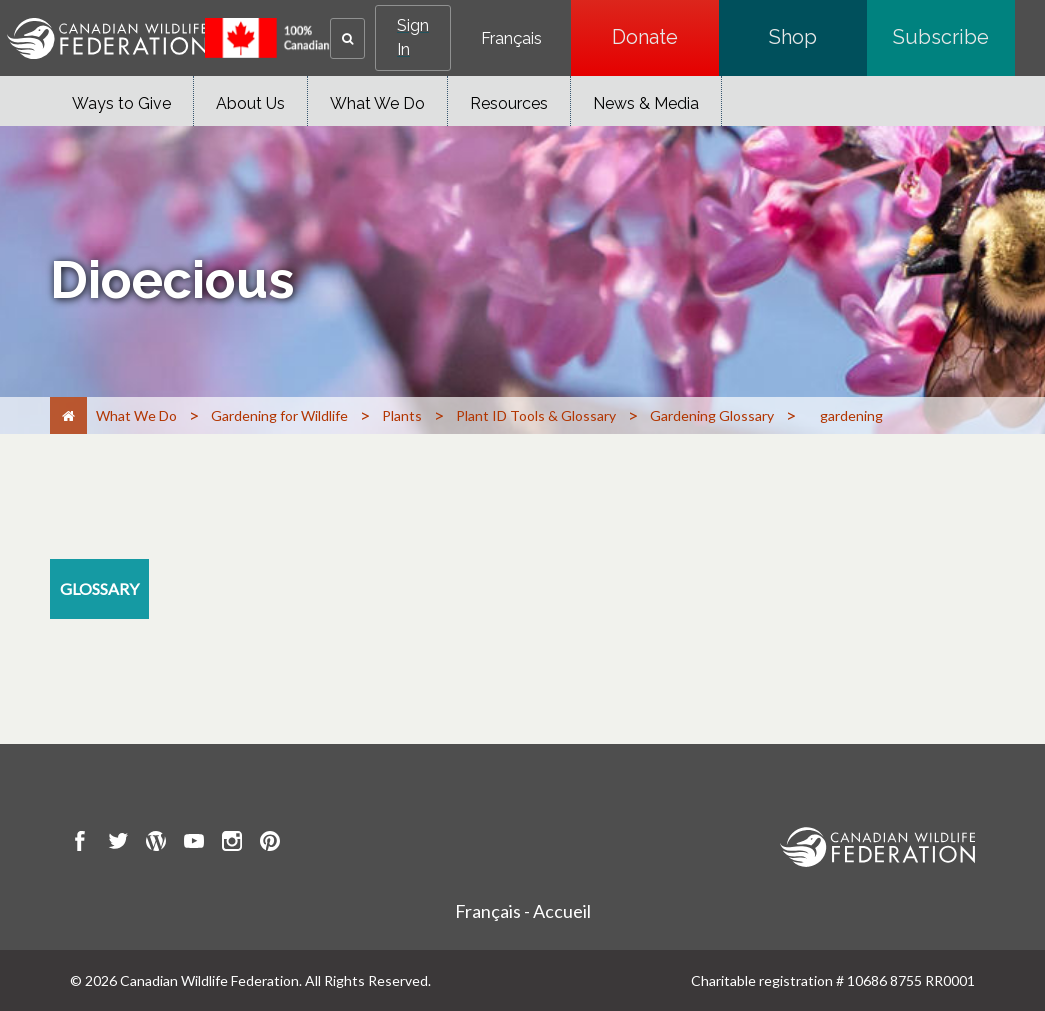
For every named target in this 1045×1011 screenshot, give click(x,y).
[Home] (68, 415)
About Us (250, 103)
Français (511, 39)
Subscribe (954, 37)
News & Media (646, 103)
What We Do (377, 103)
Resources (509, 103)
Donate (665, 37)
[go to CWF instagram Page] (232, 844)
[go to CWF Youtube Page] (194, 844)
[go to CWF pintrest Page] (270, 844)
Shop (818, 37)
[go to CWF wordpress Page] (156, 844)
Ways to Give (121, 103)
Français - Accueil (523, 911)
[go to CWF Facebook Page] (80, 844)
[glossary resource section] (99, 589)
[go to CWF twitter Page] (118, 844)
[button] (347, 38)
